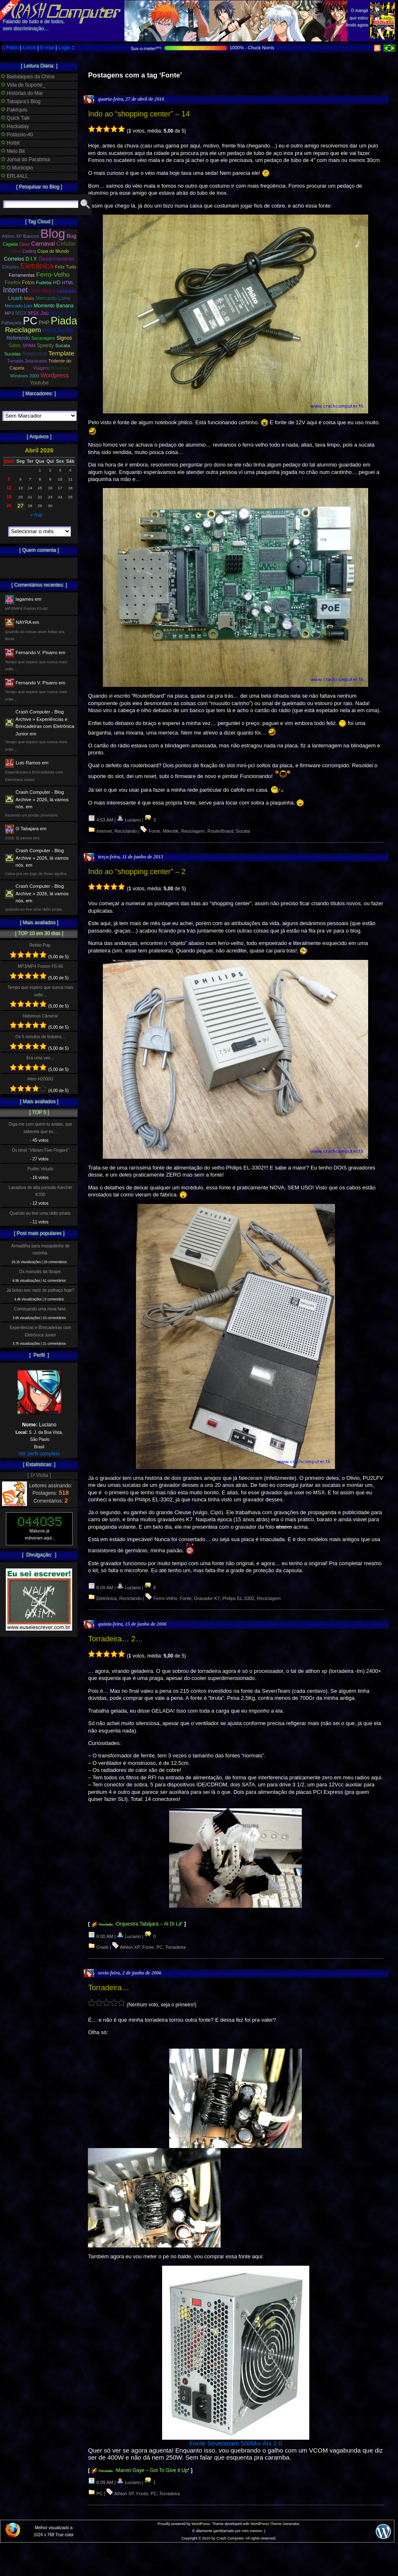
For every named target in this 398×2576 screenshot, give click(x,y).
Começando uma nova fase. (40, 1309)
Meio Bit (13, 151)
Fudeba (44, 282)
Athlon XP (130, 1947)
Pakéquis (14, 110)
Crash (103, 1947)
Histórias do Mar (22, 93)
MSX (21, 313)
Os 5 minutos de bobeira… (40, 1036)
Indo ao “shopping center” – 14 (138, 114)
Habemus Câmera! (40, 1016)
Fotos (12, 48)
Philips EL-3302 (238, 1598)
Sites (14, 345)
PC (159, 1947)
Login (64, 48)
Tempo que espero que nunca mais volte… (40, 991)
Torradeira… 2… (115, 1639)
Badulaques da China (27, 77)
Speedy (45, 345)
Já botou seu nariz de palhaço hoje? (41, 1290)
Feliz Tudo (65, 266)
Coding (29, 251)
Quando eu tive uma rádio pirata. (40, 1213)
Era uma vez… (40, 1058)
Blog (52, 233)
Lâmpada (66, 290)
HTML (68, 282)
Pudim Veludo (40, 1169)
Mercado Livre (52, 298)
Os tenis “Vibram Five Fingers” (40, 1150)
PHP (44, 323)
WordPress (201, 2524)
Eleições (10, 266)
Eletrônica (107, 1598)
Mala (29, 298)
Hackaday (15, 126)
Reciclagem (193, 831)
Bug (72, 236)
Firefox (12, 282)
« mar (36, 515)
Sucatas (12, 353)
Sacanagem (43, 338)
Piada (64, 320)
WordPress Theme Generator (274, 2524)
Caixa (24, 244)
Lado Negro (42, 291)
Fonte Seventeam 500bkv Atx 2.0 (235, 2443)
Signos (64, 338)
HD (57, 282)
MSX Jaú (38, 313)
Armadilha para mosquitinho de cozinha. (40, 1249)
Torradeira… (108, 1988)
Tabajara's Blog (21, 101)
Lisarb (15, 298)
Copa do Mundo (53, 251)
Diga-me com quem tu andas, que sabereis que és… (40, 1127)
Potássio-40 (17, 135)
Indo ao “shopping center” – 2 (136, 872)
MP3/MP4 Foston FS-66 (40, 966)
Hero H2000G (40, 1079)
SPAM (29, 345)
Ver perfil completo (39, 1454)
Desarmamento (57, 259)
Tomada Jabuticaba (27, 360)
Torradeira (175, 1947)
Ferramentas (22, 275)
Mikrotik (171, 831)
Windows (60, 367)
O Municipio (17, 168)
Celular (66, 243)
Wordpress (54, 375)
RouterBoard (220, 831)
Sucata (243, 831)
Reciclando (125, 831)
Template (61, 353)
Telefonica (34, 353)
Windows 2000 (24, 375)
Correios (14, 259)
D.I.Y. (32, 259)
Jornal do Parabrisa (25, 159)
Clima (15, 251)
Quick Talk (15, 118)
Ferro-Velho (165, 1598)
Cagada (9, 244)
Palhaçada (11, 323)
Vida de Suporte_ (23, 85)
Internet (104, 831)
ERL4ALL (14, 176)
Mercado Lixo (19, 305)
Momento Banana (53, 306)
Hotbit (10, 143)
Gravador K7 (207, 1598)
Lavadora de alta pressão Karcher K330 (40, 1191)
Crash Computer (230, 2538)
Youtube (39, 383)
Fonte (154, 831)
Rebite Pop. (40, 945)
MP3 (9, 313)
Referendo (18, 338)
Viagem (41, 368)
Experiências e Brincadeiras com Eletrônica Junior (40, 1331)
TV (29, 367)
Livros (29, 48)
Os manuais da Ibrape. (40, 1271)
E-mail (47, 48)
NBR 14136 (62, 313)
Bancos (31, 236)
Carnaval (43, 243)
